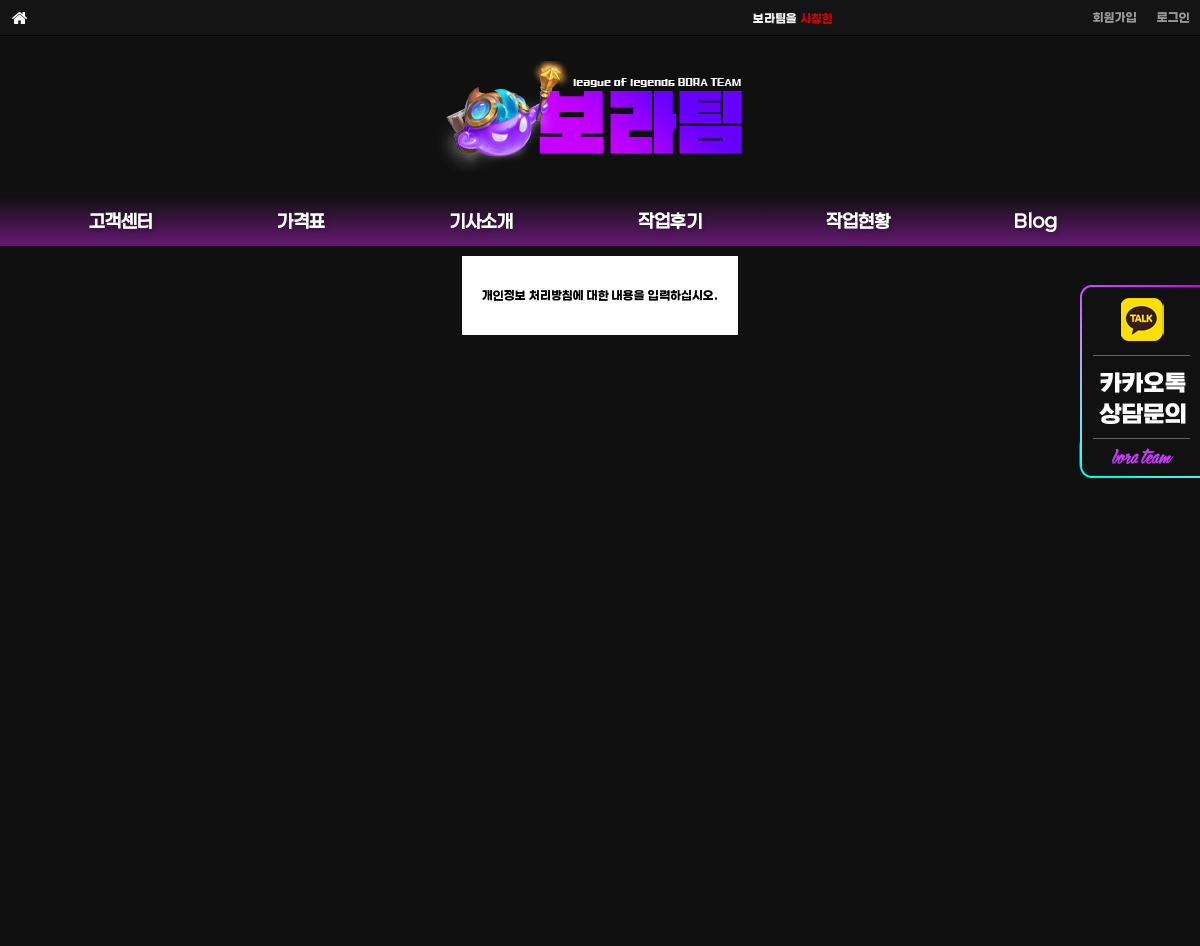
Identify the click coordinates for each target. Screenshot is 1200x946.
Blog (1035, 221)
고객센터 (121, 221)
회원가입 (1115, 17)
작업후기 (670, 221)
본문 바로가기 (0, 0)
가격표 (301, 221)
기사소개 (481, 221)
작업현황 (858, 221)
